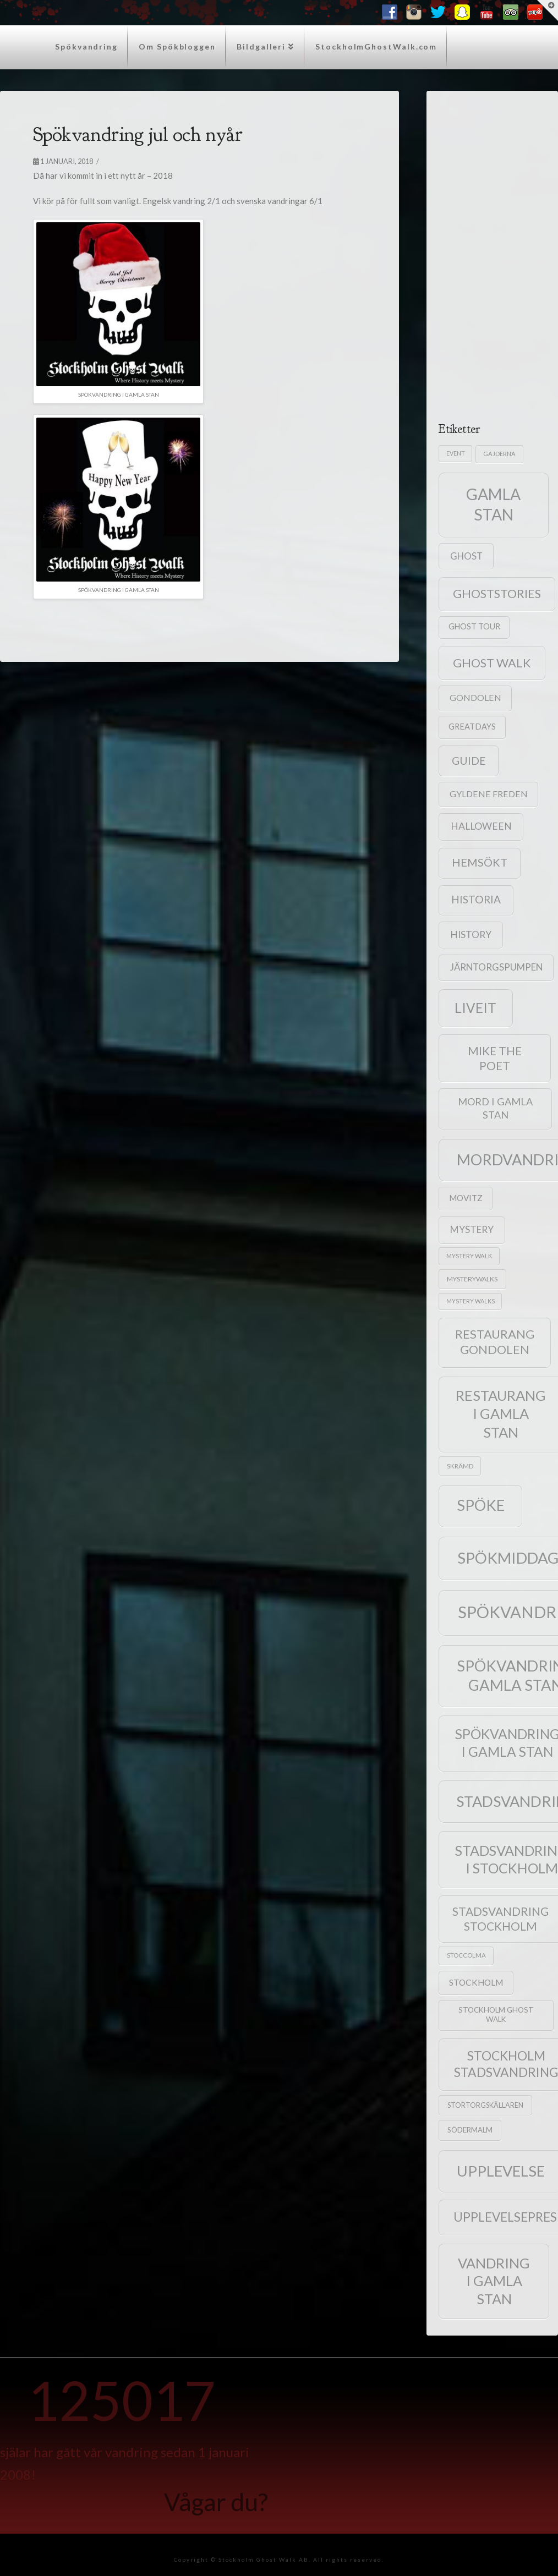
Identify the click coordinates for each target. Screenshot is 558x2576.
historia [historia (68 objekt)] (476, 899)
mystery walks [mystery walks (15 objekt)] (470, 1301)
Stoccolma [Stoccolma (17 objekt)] (466, 1955)
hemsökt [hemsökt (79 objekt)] (479, 862)
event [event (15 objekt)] (455, 453)
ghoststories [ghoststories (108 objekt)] (497, 594)
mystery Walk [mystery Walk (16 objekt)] (469, 1255)
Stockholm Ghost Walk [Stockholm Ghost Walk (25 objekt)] (496, 2014)
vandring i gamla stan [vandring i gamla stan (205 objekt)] (494, 2281)
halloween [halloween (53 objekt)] (481, 826)
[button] (547, 10)
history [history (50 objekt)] (470, 934)
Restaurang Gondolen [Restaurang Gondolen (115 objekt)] (494, 1342)
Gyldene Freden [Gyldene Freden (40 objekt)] (489, 793)
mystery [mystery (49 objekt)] (472, 1229)
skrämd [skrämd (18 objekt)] (460, 1466)
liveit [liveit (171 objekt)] (475, 1008)
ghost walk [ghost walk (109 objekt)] (492, 663)
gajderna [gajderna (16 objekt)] (499, 453)
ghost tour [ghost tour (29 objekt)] (474, 626)
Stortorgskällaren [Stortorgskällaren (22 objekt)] (485, 2105)
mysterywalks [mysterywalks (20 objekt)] (472, 1279)
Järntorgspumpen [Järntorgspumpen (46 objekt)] (496, 967)
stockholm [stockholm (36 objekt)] (476, 1982)
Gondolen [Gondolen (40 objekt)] (475, 697)
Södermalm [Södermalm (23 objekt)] (470, 2129)
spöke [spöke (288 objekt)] (481, 1505)
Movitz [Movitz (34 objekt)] (466, 1198)
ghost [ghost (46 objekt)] (466, 556)
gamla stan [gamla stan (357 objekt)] (493, 504)
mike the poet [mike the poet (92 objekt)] (495, 1058)
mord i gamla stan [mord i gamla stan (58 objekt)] (495, 1108)
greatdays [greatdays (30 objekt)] (472, 726)
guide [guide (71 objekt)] (469, 760)
